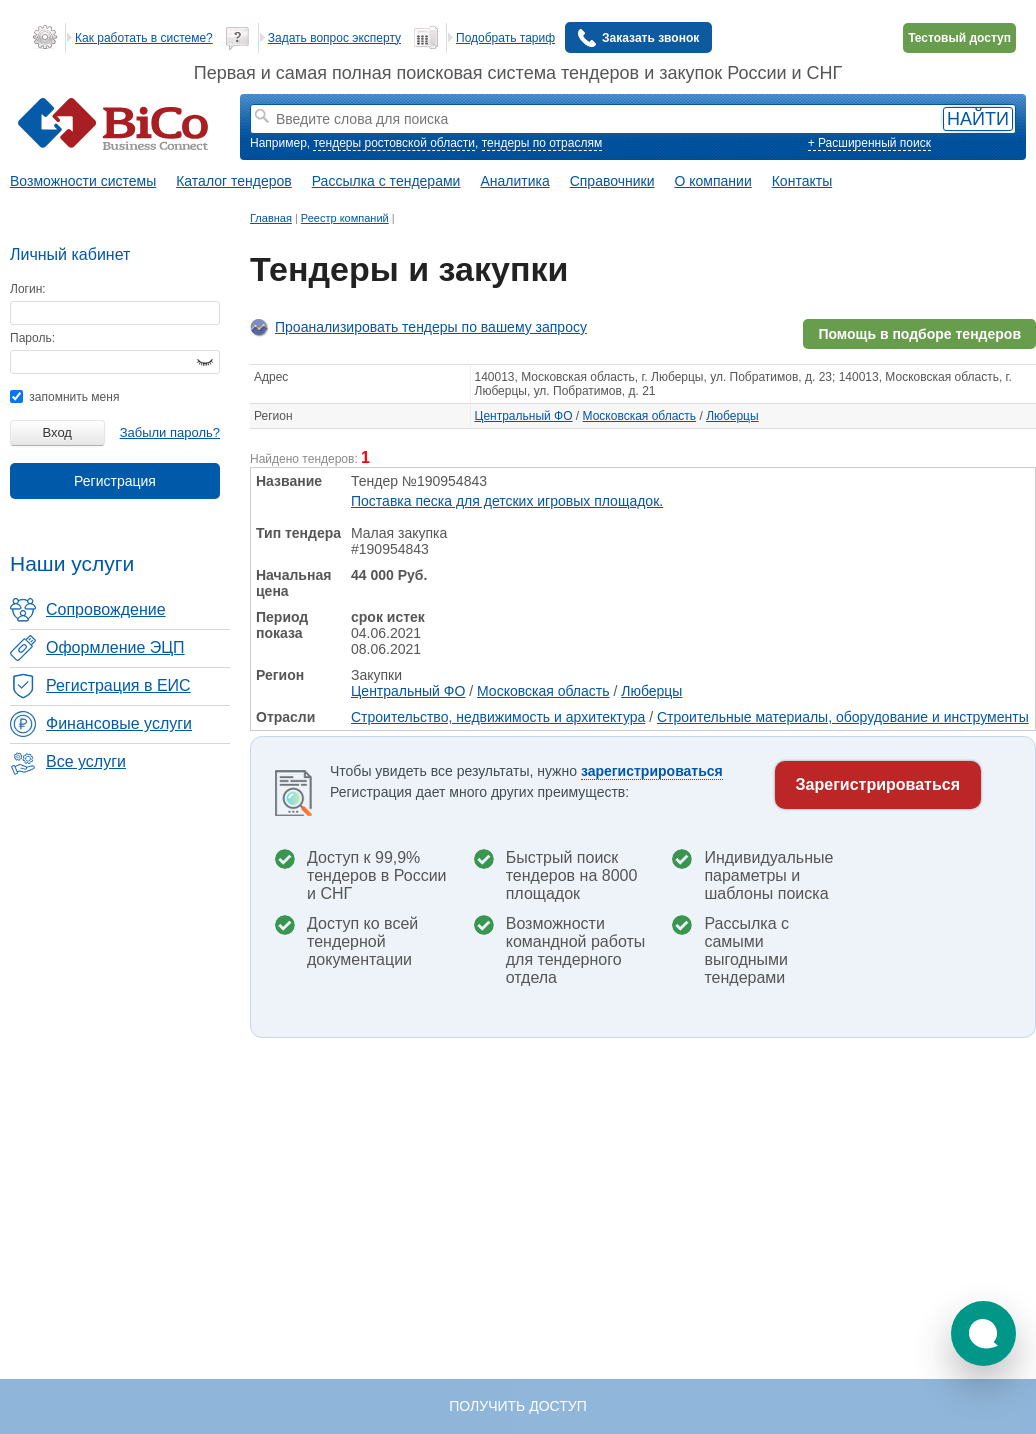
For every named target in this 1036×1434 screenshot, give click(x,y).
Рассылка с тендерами (386, 181)
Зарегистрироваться (878, 784)
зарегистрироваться (652, 771)
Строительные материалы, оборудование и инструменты (843, 717)
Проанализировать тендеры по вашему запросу (431, 327)
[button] (983, 1333)
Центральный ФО (524, 416)
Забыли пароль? (170, 432)
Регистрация (115, 481)
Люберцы (732, 416)
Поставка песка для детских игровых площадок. (507, 501)
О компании (713, 181)
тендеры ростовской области (394, 143)
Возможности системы (83, 181)
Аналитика (514, 181)
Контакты (802, 181)
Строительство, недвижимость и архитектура (498, 717)
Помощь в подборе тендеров (919, 334)
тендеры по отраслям (542, 143)
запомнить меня (64, 397)
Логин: (28, 289)
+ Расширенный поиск (869, 143)
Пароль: (32, 338)
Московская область (640, 416)
